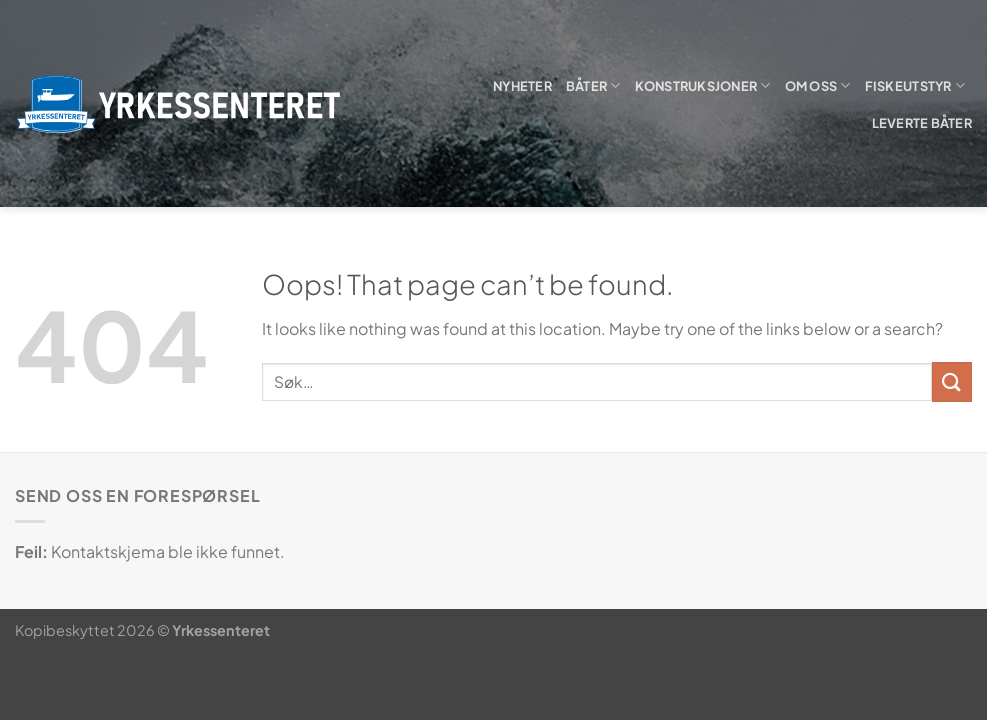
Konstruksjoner (703, 85)
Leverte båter (922, 123)
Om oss (818, 85)
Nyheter (522, 86)
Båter (593, 85)
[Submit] (952, 381)
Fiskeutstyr (915, 85)
